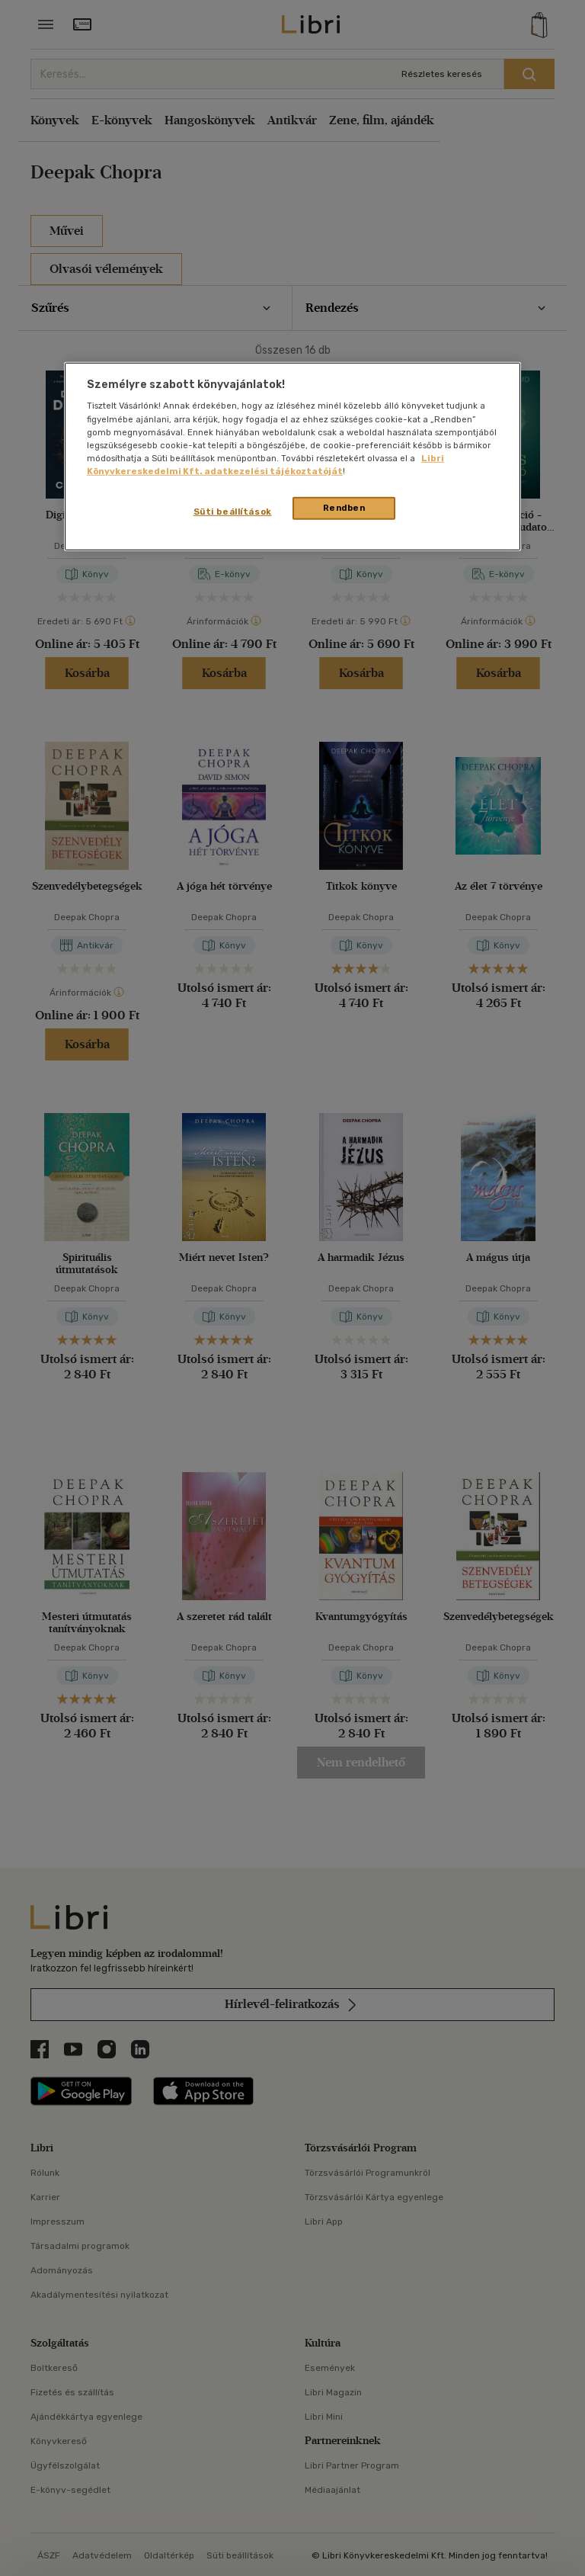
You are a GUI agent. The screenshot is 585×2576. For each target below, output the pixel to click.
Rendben (344, 507)
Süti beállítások (232, 511)
